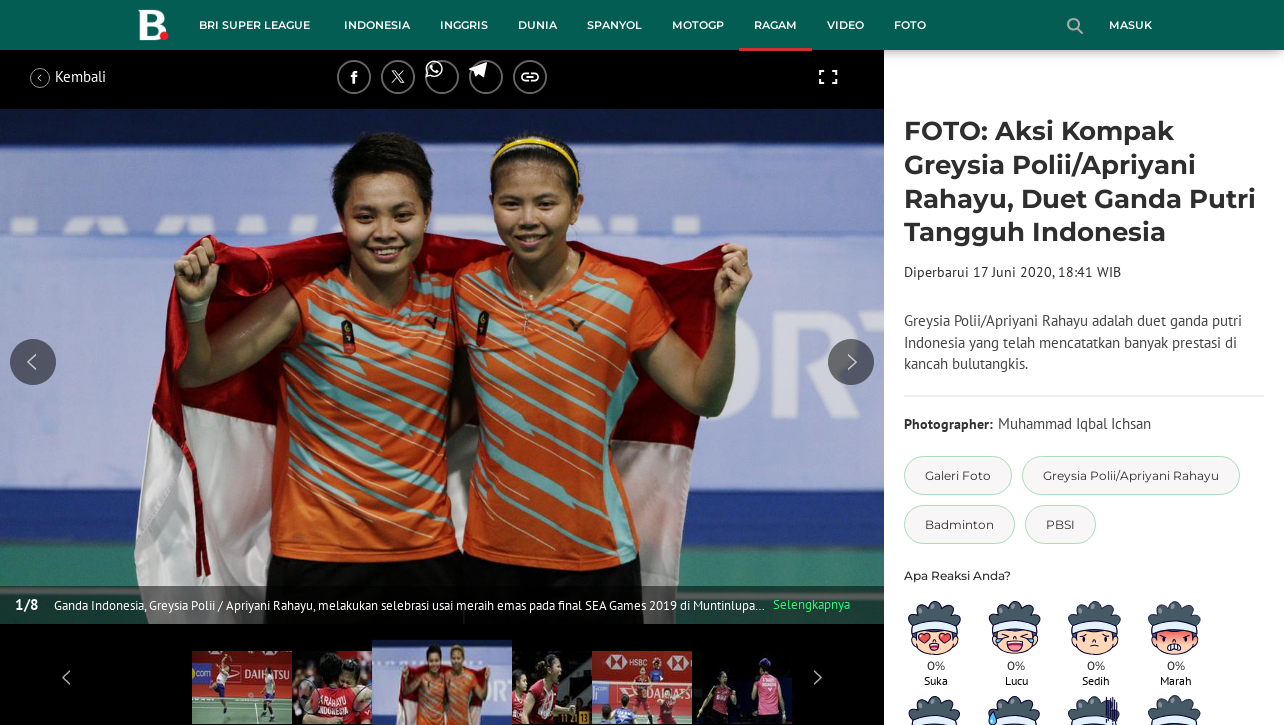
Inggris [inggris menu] (464, 25)
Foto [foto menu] (910, 25)
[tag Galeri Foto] (958, 475)
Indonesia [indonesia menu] (377, 25)
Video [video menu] (845, 25)
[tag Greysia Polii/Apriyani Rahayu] (1131, 475)
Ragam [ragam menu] (775, 25)
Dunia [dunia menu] (537, 25)
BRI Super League (254, 25)
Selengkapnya (811, 604)
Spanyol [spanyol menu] (614, 25)
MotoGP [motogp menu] (698, 25)
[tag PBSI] (1060, 524)
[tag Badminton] (959, 524)
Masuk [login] (1130, 25)
